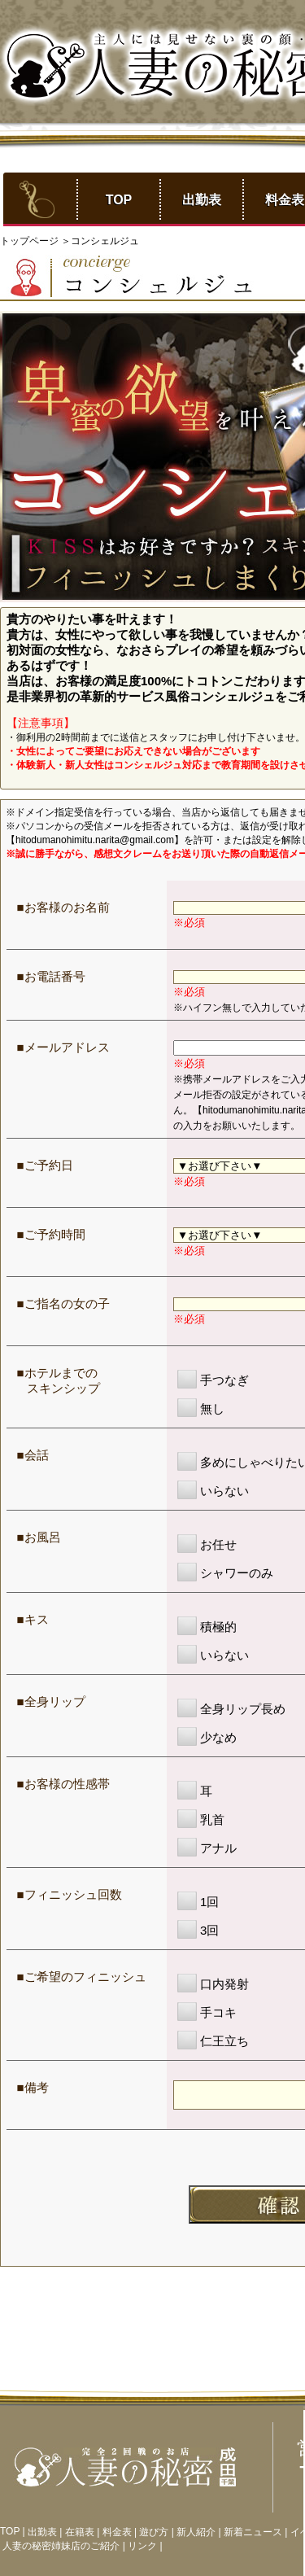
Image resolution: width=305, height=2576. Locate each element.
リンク (142, 2546)
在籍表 (79, 2532)
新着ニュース (253, 2532)
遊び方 (153, 2532)
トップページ (30, 241)
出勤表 (201, 200)
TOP (119, 200)
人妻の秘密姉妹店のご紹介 (61, 2546)
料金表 (117, 2532)
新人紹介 (196, 2532)
